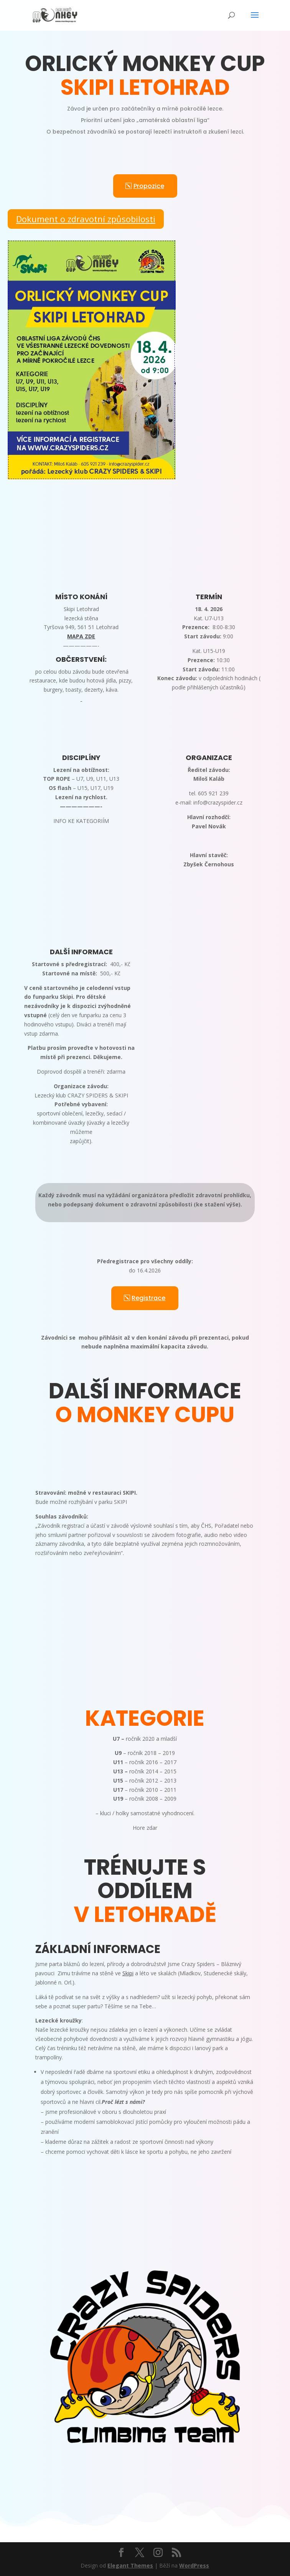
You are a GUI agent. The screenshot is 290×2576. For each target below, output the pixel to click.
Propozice (148, 186)
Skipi (127, 1973)
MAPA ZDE (81, 636)
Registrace (148, 1298)
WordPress (194, 2565)
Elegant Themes (130, 2565)
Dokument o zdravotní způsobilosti (85, 219)
